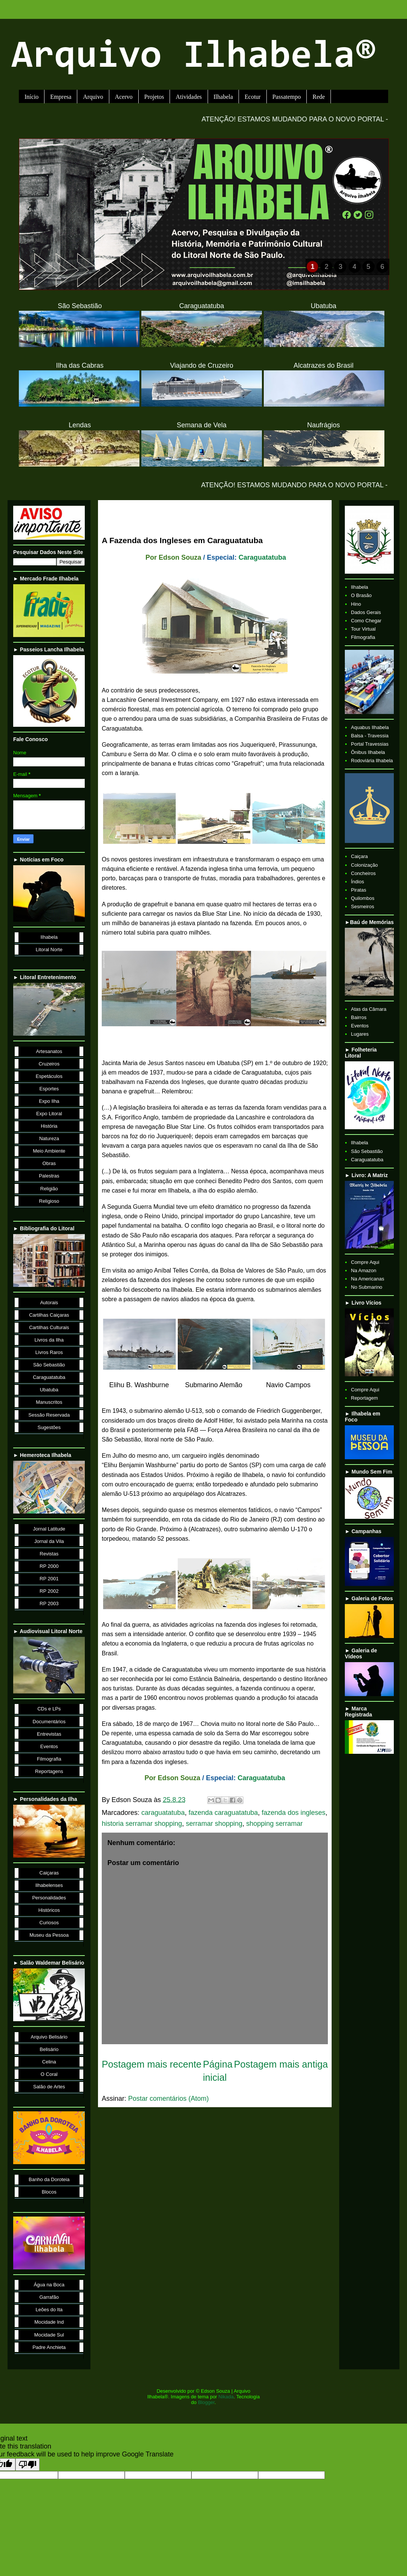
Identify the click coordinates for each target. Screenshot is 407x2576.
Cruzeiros (49, 1064)
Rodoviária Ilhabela (372, 760)
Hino (356, 604)
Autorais (49, 1302)
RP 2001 (49, 1578)
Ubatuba (49, 1389)
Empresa (60, 97)
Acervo (124, 97)
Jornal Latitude (49, 1529)
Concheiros (363, 873)
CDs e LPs (49, 1709)
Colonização (364, 865)
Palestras (49, 1176)
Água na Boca (49, 2284)
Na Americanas (367, 1279)
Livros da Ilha (49, 1340)
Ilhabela (223, 97)
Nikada (226, 2396)
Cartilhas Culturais (49, 1327)
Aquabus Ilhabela (370, 727)
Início (31, 97)
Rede (318, 97)
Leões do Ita (49, 2309)
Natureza (49, 1138)
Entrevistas (49, 1734)
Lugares (360, 1034)
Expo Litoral (49, 1113)
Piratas (358, 890)
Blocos (49, 2192)
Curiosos (49, 1922)
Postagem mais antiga (281, 2064)
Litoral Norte (49, 949)
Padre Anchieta (49, 2347)
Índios (357, 881)
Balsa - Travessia (370, 735)
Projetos (154, 97)
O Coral (49, 2074)
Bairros (358, 1017)
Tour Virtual (363, 629)
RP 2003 (49, 1603)
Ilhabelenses (49, 1885)
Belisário (49, 2049)
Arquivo (93, 97)
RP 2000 (49, 1566)
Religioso (49, 1201)
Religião (49, 1188)
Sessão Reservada (49, 1415)
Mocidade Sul (49, 2335)
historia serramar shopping (142, 1823)
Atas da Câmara (368, 1009)
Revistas (49, 1554)
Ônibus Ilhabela (368, 752)
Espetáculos (49, 1076)
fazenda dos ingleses (293, 1812)
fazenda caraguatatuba (223, 1812)
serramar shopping (214, 1823)
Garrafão (49, 2297)
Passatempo (286, 97)
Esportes (49, 1088)
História (49, 1126)
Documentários (49, 1721)
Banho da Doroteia (49, 2179)
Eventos (49, 1746)
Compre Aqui (365, 1262)
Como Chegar (366, 620)
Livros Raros (49, 1352)
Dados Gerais (366, 612)
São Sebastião (49, 1365)
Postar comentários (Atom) (168, 2098)
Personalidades (49, 1898)
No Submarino (366, 1287)
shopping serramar (274, 1823)
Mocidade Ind (49, 2322)
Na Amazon (363, 1270)
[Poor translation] (27, 2464)
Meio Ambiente (49, 1151)
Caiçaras (49, 1873)
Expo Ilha (49, 1101)
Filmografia (49, 1759)
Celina (49, 2062)
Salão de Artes (49, 2086)
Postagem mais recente (152, 2064)
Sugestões (49, 1427)
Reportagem (364, 1398)
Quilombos (362, 898)
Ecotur (253, 97)
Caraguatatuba (262, 557)
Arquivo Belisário (49, 2037)
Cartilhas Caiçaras (49, 1315)
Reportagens (49, 1771)
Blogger (206, 2402)
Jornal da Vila (49, 1541)
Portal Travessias (370, 744)
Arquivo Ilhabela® (193, 57)
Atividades (189, 97)
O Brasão (361, 595)
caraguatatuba (163, 1812)
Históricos (49, 1910)
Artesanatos (49, 1051)
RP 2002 (49, 1591)
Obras (49, 1163)
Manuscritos (49, 1402)
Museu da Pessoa (49, 1935)
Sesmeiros (362, 906)
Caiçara (359, 856)
